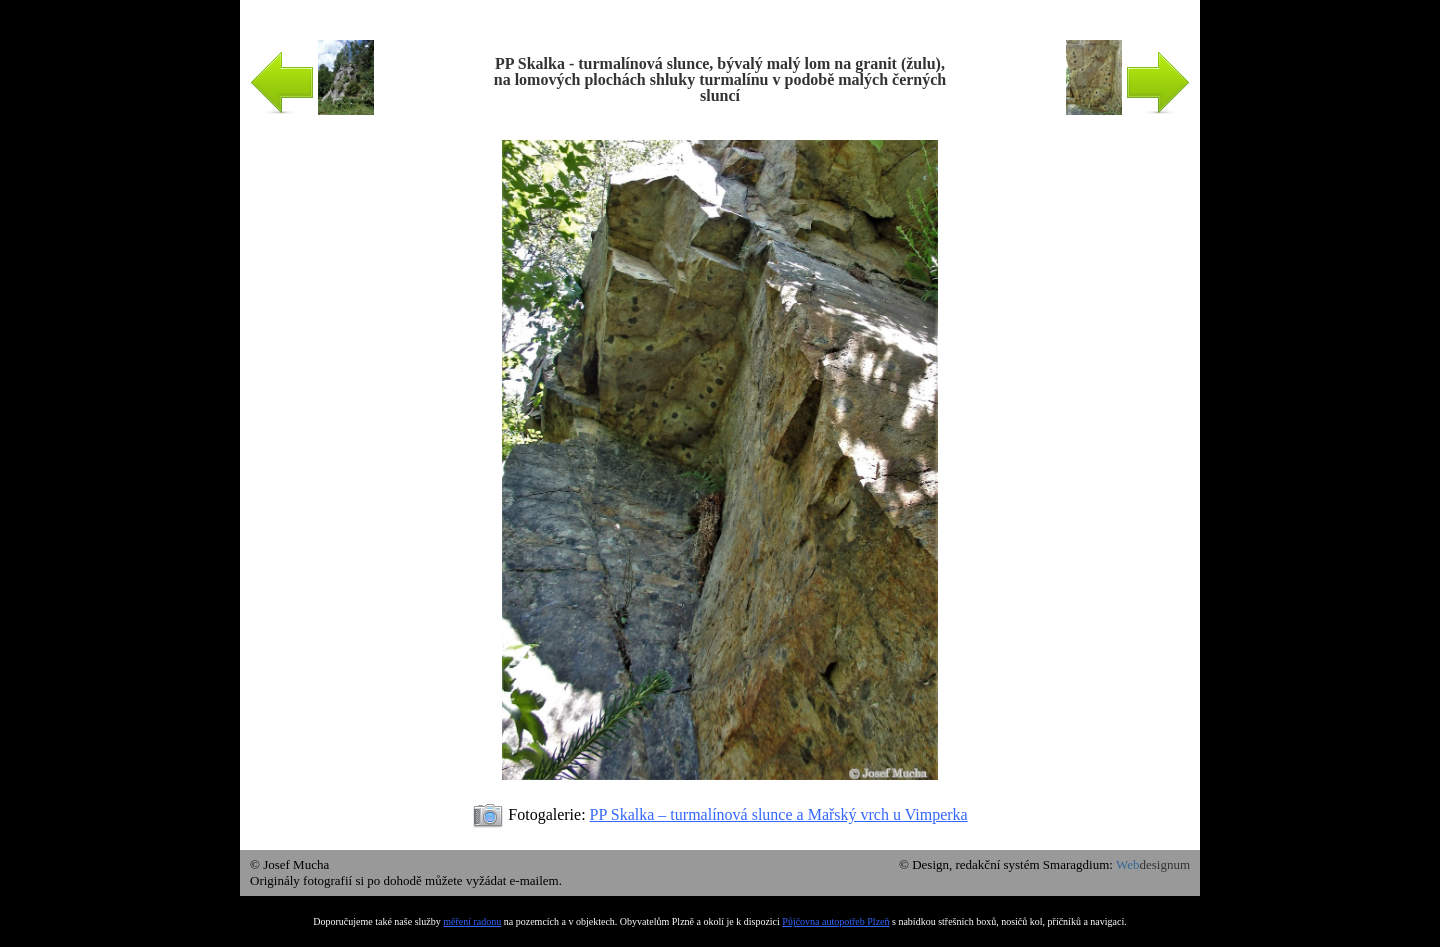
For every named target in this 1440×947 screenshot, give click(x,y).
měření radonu (472, 921)
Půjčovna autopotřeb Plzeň (835, 921)
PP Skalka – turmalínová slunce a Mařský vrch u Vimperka (779, 814)
